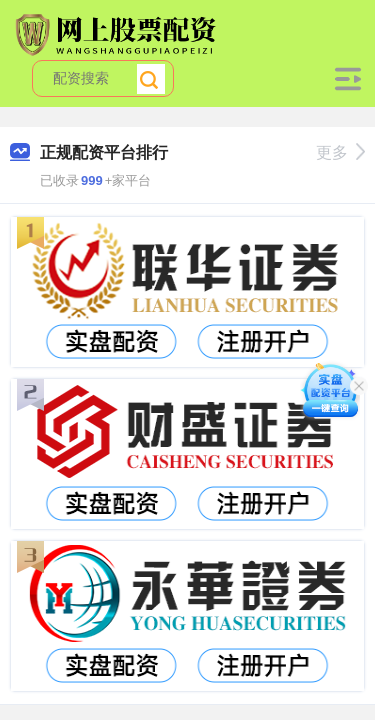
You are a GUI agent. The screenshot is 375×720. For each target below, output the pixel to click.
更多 (340, 152)
